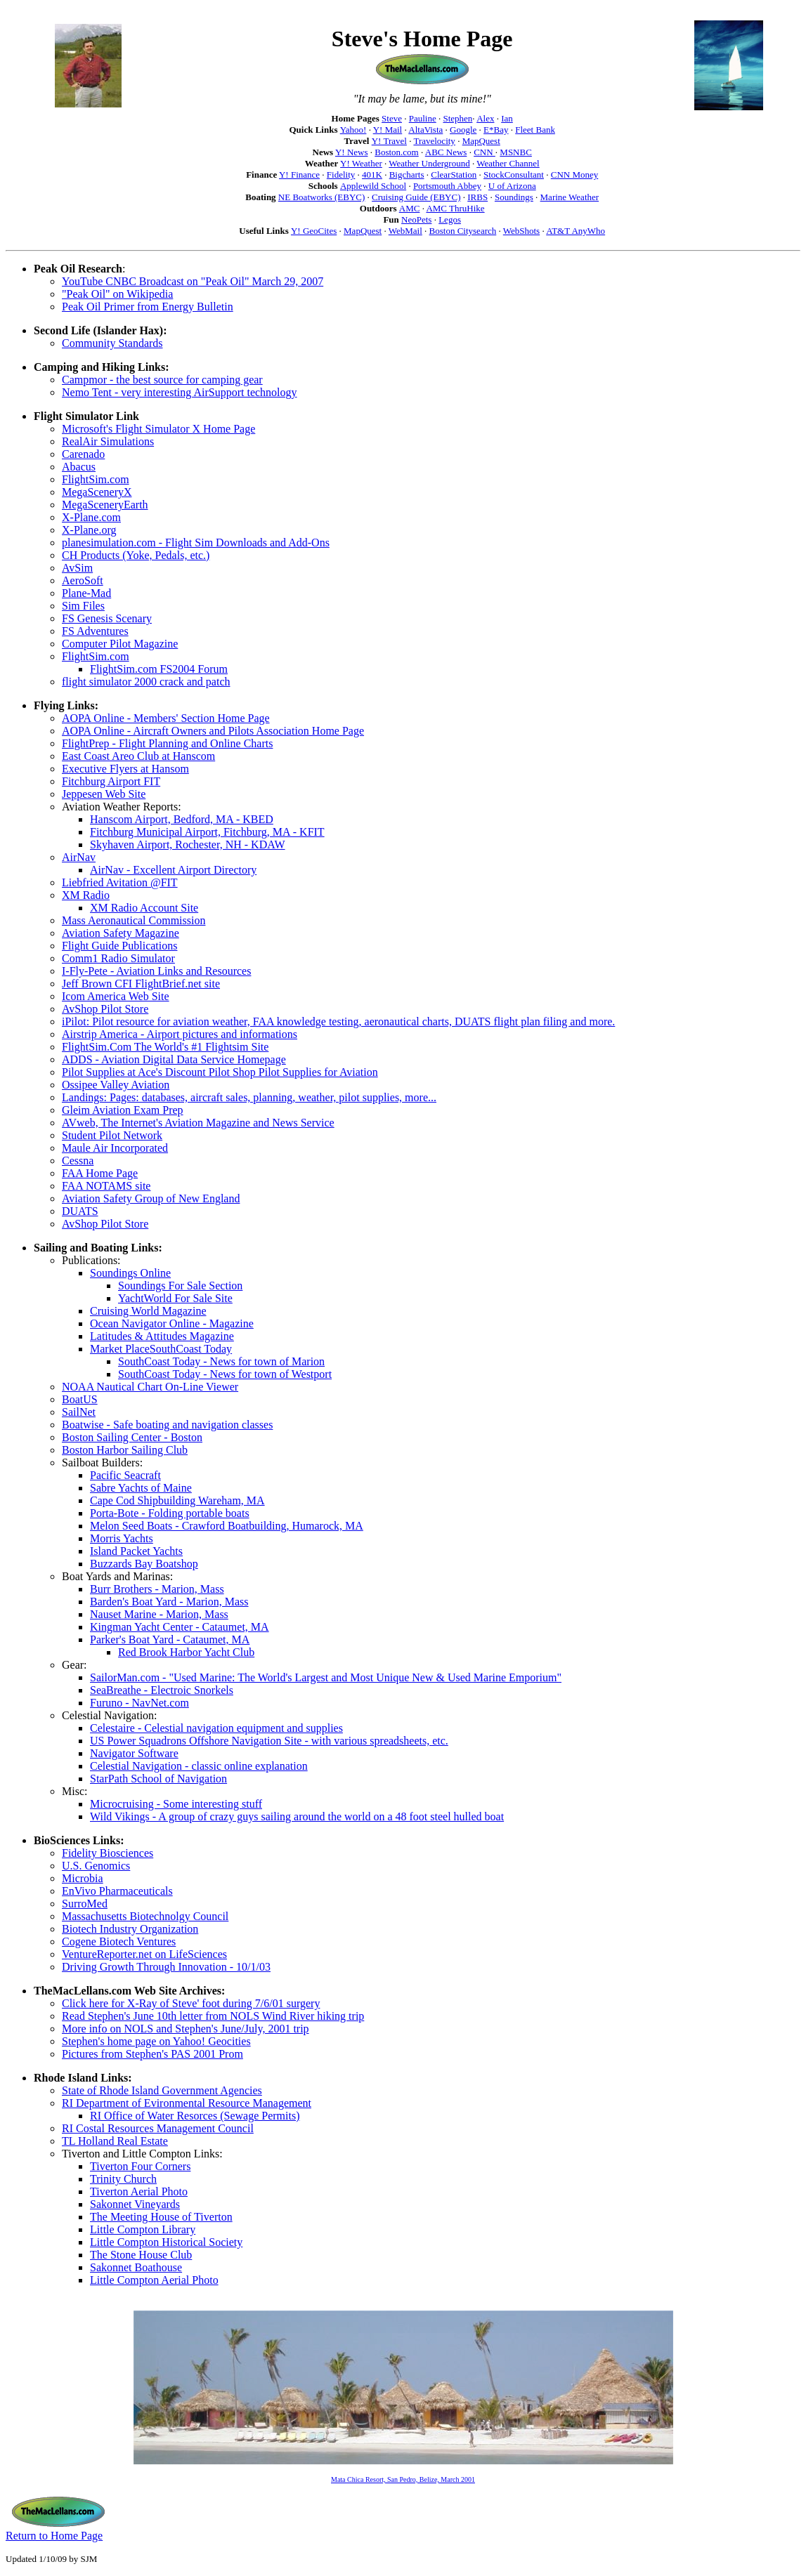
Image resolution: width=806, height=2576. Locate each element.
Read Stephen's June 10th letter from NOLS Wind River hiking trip (213, 2016)
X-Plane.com (91, 517)
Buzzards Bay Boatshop (144, 1564)
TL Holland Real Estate (115, 2141)
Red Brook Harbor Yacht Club (186, 1652)
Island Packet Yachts (136, 1551)
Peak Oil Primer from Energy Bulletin (147, 307)
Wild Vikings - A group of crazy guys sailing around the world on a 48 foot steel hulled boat (297, 1816)
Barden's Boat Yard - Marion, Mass (169, 1602)
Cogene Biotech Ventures (119, 1941)
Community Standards (112, 343)
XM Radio (86, 895)
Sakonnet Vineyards (135, 2204)
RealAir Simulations (108, 441)
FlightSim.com (95, 479)
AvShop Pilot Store (105, 1009)
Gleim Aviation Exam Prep (122, 1110)
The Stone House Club (141, 2255)
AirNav (79, 857)
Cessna (77, 1161)
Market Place (120, 1349)
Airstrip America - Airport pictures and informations (179, 1034)
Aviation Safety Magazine (120, 933)
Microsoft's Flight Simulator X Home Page (158, 429)
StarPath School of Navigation (158, 1779)
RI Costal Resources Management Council (158, 2128)
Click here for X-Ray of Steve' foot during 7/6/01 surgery (191, 2003)
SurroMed (85, 1904)
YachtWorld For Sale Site (175, 1298)
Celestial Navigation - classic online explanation (199, 1766)
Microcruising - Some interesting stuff (176, 1804)
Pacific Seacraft (125, 1475)
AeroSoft (82, 580)
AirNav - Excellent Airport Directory (173, 870)
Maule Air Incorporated (115, 1148)
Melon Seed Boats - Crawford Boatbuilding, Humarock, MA (226, 1526)
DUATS (80, 1211)
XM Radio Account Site (144, 908)
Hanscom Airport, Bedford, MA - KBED (181, 819)
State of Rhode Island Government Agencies (162, 2090)
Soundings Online (130, 1273)
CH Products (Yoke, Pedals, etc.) (135, 555)
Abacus (79, 467)
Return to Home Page (54, 2536)
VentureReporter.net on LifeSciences (144, 1954)
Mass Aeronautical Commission (133, 920)
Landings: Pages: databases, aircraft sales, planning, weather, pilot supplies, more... (249, 1097)
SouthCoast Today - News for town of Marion (221, 1361)
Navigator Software (134, 1753)
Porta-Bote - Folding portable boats (169, 1513)
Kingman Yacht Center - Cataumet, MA (179, 1627)
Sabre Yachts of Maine (141, 1488)
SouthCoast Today (191, 1349)
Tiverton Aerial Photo (139, 2191)
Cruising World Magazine (148, 1311)
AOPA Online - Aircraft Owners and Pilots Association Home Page (213, 731)
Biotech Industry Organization (130, 1929)
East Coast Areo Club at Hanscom (138, 756)
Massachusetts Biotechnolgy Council (145, 1916)
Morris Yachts (121, 1538)
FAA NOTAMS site (106, 1186)
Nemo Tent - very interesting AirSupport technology (179, 392)
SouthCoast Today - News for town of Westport (225, 1374)
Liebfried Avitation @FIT (120, 882)
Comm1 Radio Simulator (118, 958)
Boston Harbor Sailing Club (125, 1450)
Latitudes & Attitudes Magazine (162, 1336)
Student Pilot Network (112, 1135)
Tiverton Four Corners (140, 2166)
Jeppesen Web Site (103, 794)
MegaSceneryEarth (105, 505)
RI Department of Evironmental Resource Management (186, 2103)
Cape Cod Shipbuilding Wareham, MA (177, 1500)
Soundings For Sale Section (180, 1286)
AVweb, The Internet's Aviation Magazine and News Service (198, 1123)
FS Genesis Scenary (107, 618)
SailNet (79, 1412)
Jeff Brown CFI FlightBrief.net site (141, 984)
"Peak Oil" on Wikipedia (117, 294)
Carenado (83, 454)
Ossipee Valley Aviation (115, 1085)
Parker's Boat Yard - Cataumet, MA (169, 1639)
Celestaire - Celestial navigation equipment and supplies (216, 1728)
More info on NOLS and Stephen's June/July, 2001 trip (185, 2029)
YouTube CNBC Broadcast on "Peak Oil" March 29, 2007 (192, 281)
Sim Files (83, 606)
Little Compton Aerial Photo (154, 2280)
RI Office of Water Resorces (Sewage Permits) (194, 2116)
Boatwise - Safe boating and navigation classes (167, 1425)
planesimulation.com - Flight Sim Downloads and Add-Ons (196, 542)
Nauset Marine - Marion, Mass (159, 1614)
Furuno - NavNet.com (139, 1703)
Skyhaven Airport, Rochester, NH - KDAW (187, 844)
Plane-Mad (86, 593)
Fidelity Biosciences (107, 1853)
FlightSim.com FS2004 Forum (159, 669)
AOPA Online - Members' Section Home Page (166, 718)
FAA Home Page (100, 1173)
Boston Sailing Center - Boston (132, 1437)
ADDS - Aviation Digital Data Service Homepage (174, 1059)
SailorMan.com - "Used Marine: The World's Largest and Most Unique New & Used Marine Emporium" (325, 1677)
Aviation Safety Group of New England (151, 1198)
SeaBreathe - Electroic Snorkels (161, 1690)
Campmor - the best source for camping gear (162, 380)
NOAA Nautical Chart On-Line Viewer (150, 1387)
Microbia (82, 1878)
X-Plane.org (89, 530)
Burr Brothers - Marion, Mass (157, 1589)
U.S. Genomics (96, 1866)
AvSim (77, 568)
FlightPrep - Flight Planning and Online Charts (167, 743)
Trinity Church (123, 2179)
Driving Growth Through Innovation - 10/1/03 (166, 1967)
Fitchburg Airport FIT (111, 781)
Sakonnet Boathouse (136, 2267)
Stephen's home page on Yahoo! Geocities (156, 2041)
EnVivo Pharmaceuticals (117, 1891)
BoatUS (80, 1399)
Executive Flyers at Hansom (125, 769)
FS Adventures (95, 631)
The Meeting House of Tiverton (161, 2217)
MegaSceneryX (97, 492)
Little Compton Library (142, 2229)
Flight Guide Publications (119, 946)
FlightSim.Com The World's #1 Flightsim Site (165, 1047)
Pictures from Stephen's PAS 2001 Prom (152, 2054)
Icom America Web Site (115, 996)
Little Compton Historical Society (166, 2242)
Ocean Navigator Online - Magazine (172, 1323)
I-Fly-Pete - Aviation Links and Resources (156, 971)
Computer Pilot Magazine (120, 644)
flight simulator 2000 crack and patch (146, 682)
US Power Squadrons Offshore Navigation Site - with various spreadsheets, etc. (269, 1741)
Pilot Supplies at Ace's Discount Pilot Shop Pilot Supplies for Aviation (220, 1072)
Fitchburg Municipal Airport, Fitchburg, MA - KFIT (207, 832)
